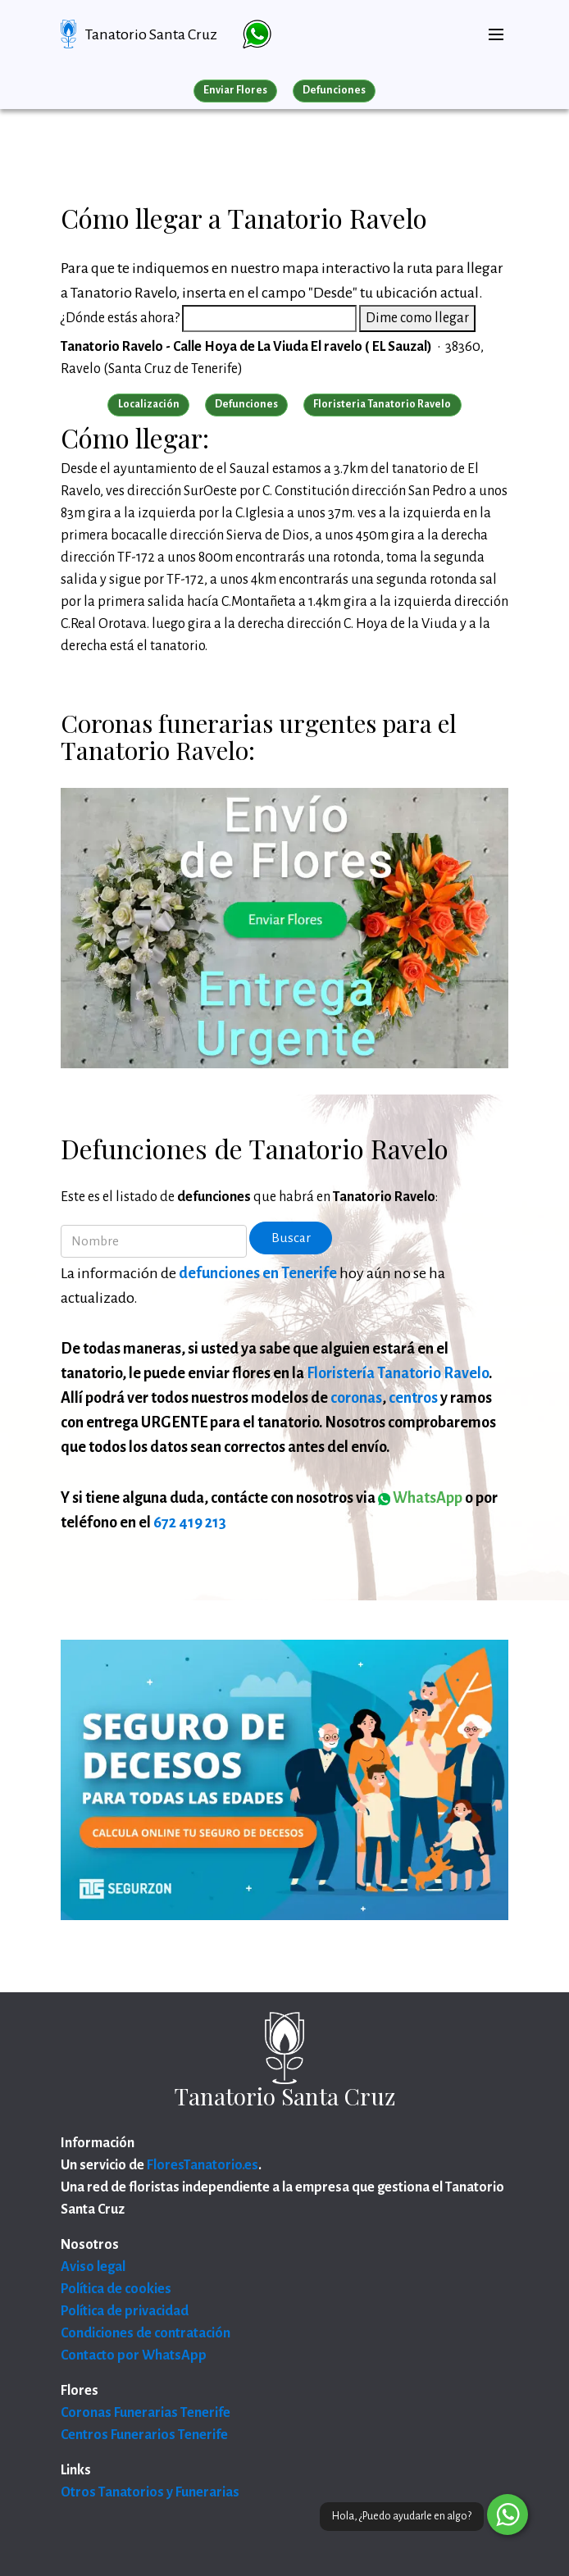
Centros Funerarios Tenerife (144, 2435)
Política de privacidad (125, 2311)
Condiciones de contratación (145, 2333)
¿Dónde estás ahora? (120, 318)
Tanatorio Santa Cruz (151, 34)
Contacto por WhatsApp (134, 2355)
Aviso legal (93, 2267)
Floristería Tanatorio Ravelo (398, 1373)
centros (413, 1398)
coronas (356, 1398)
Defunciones (334, 90)
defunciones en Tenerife (258, 1273)
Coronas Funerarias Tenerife (145, 2412)
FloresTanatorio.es (202, 2165)
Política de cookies (116, 2289)
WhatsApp (420, 1498)
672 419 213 (189, 1522)
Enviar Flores (235, 90)
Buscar (291, 1238)
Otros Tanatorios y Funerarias (150, 2492)
